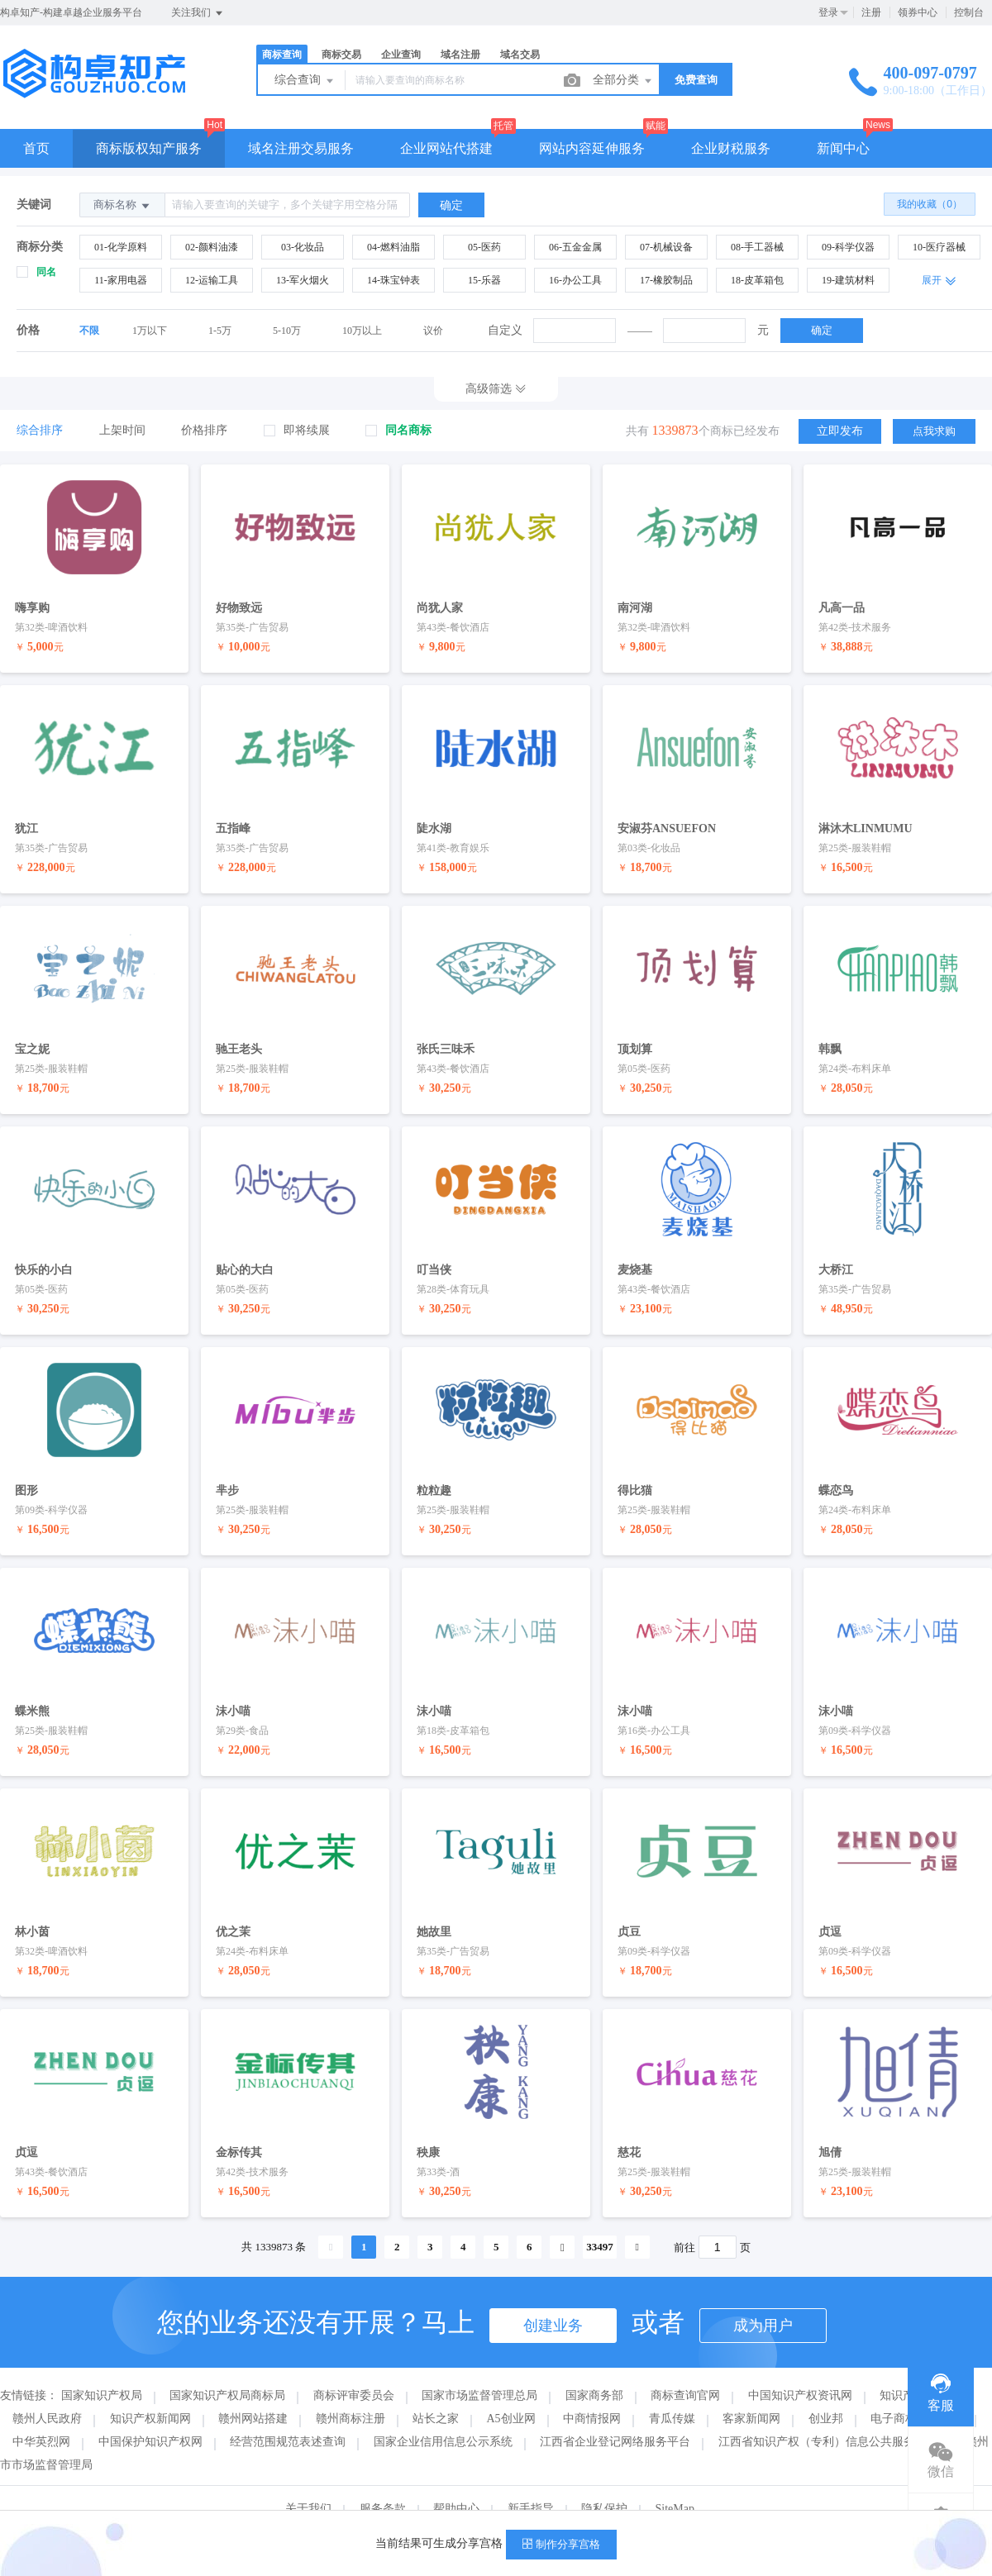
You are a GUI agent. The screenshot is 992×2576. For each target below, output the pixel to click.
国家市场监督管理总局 (479, 2368)
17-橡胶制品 (666, 280)
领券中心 (917, 12)
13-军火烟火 (302, 280)
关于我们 (308, 2481)
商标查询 (282, 54)
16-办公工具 (575, 280)
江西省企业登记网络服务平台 (615, 2414)
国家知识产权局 (101, 2368)
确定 (821, 330)
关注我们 (198, 13)
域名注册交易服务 (301, 148)
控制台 (969, 12)
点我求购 (934, 430)
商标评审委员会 (353, 2368)
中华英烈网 (41, 2414)
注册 (871, 12)
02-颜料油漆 (211, 247)
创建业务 (553, 2298)
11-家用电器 (120, 280)
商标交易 (341, 54)
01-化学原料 (120, 247)
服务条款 (383, 2481)
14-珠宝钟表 (393, 280)
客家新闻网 (751, 2391)
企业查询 (401, 54)
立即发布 (840, 430)
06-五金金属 (575, 247)
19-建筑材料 (848, 280)
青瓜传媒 (672, 2391)
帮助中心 (456, 2481)
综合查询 (305, 81)
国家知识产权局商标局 (227, 2368)
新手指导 (531, 2481)
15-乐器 (484, 280)
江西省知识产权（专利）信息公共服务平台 (828, 2414)
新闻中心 (843, 148)
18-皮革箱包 (757, 280)
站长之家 (436, 2391)
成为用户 (763, 2298)
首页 (36, 148)
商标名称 (122, 205)
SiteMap (675, 2481)
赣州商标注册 (350, 2391)
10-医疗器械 (939, 247)
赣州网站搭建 (253, 2391)
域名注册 (460, 54)
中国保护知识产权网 (150, 2414)
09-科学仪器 (848, 247)
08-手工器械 (757, 247)
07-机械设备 (666, 247)
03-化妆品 (302, 247)
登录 (828, 12)
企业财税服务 (730, 148)
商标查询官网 (685, 2368)
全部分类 (623, 81)
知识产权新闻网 (150, 2391)
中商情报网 (592, 2391)
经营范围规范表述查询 (288, 2414)
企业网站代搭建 (446, 148)
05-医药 (484, 247)
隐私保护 (604, 2481)
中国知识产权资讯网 (800, 2368)
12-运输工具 (211, 280)
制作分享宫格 (561, 2544)
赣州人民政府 (47, 2391)
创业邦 (825, 2391)
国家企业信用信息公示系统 (443, 2414)
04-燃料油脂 (393, 247)
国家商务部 (594, 2368)
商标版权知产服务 (149, 148)
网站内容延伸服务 (592, 148)
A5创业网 (511, 2391)
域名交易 (520, 54)
